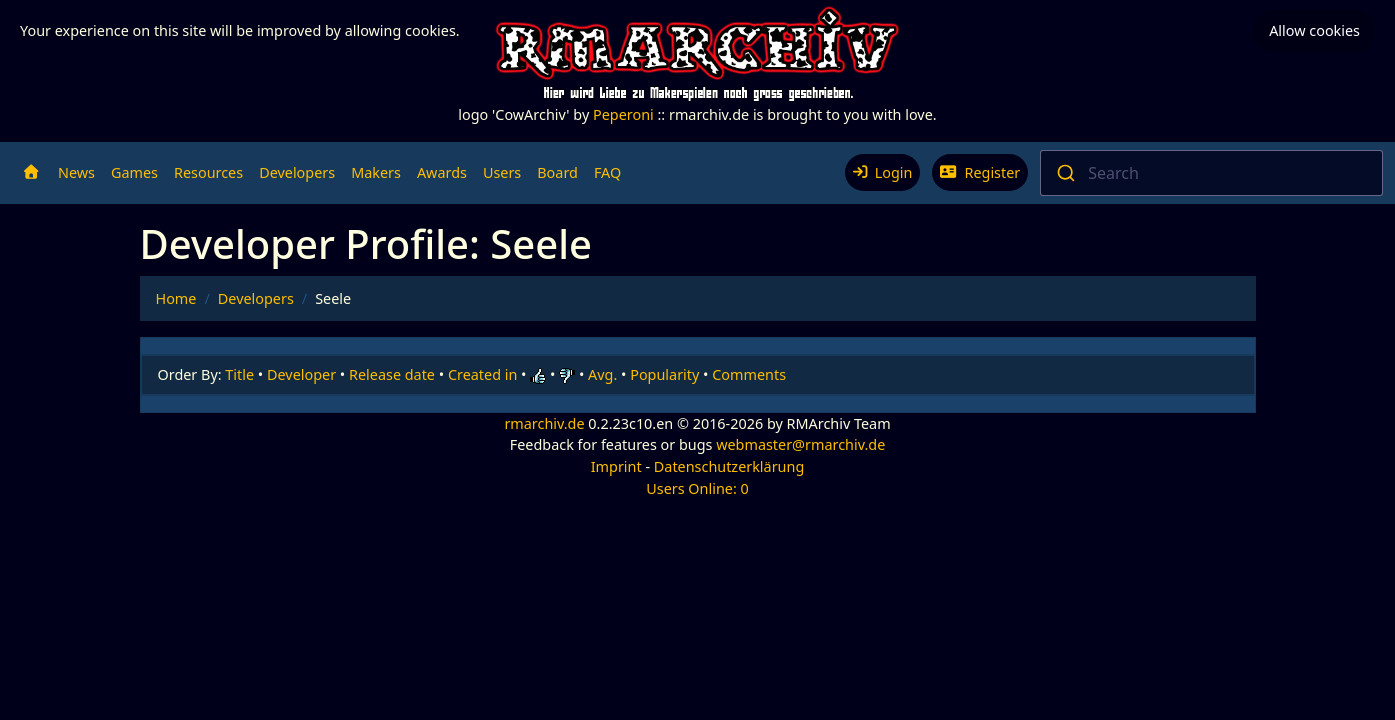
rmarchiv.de (544, 423)
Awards (442, 172)
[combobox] (1211, 173)
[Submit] (1064, 173)
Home (176, 298)
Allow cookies (1314, 30)
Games (134, 172)
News (76, 172)
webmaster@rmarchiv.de (800, 444)
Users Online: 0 (697, 488)
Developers (297, 172)
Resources (208, 172)
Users (502, 172)
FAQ (607, 172)
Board (557, 172)
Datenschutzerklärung (729, 466)
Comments (749, 374)
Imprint (616, 466)
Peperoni (623, 114)
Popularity (664, 374)
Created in (482, 374)
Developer (301, 374)
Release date (392, 374)
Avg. (602, 374)
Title (239, 374)
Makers (376, 172)
